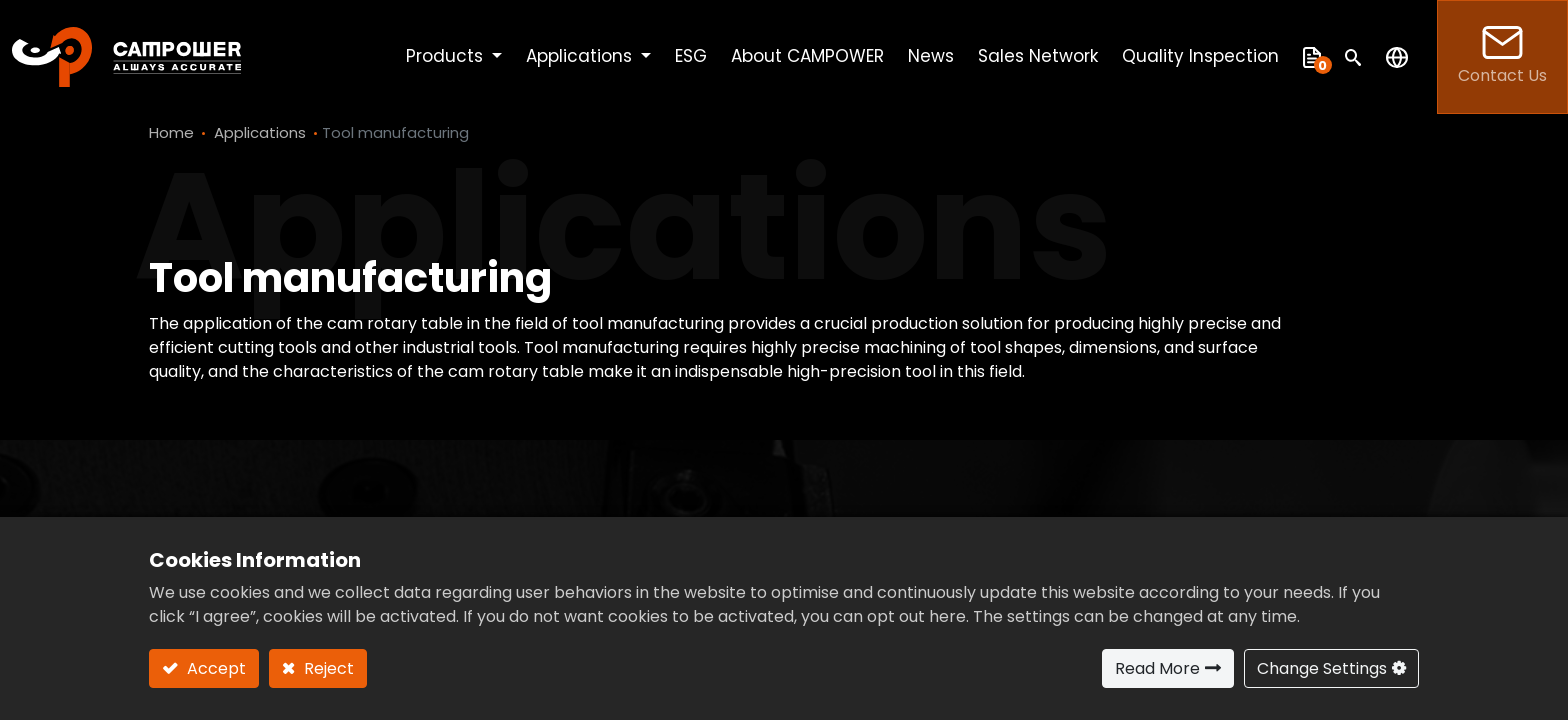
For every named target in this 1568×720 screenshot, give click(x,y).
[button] (1353, 57)
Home (171, 132)
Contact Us (1502, 56)
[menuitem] (691, 57)
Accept (214, 668)
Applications (260, 132)
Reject (327, 668)
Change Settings (1322, 668)
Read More (1157, 668)
